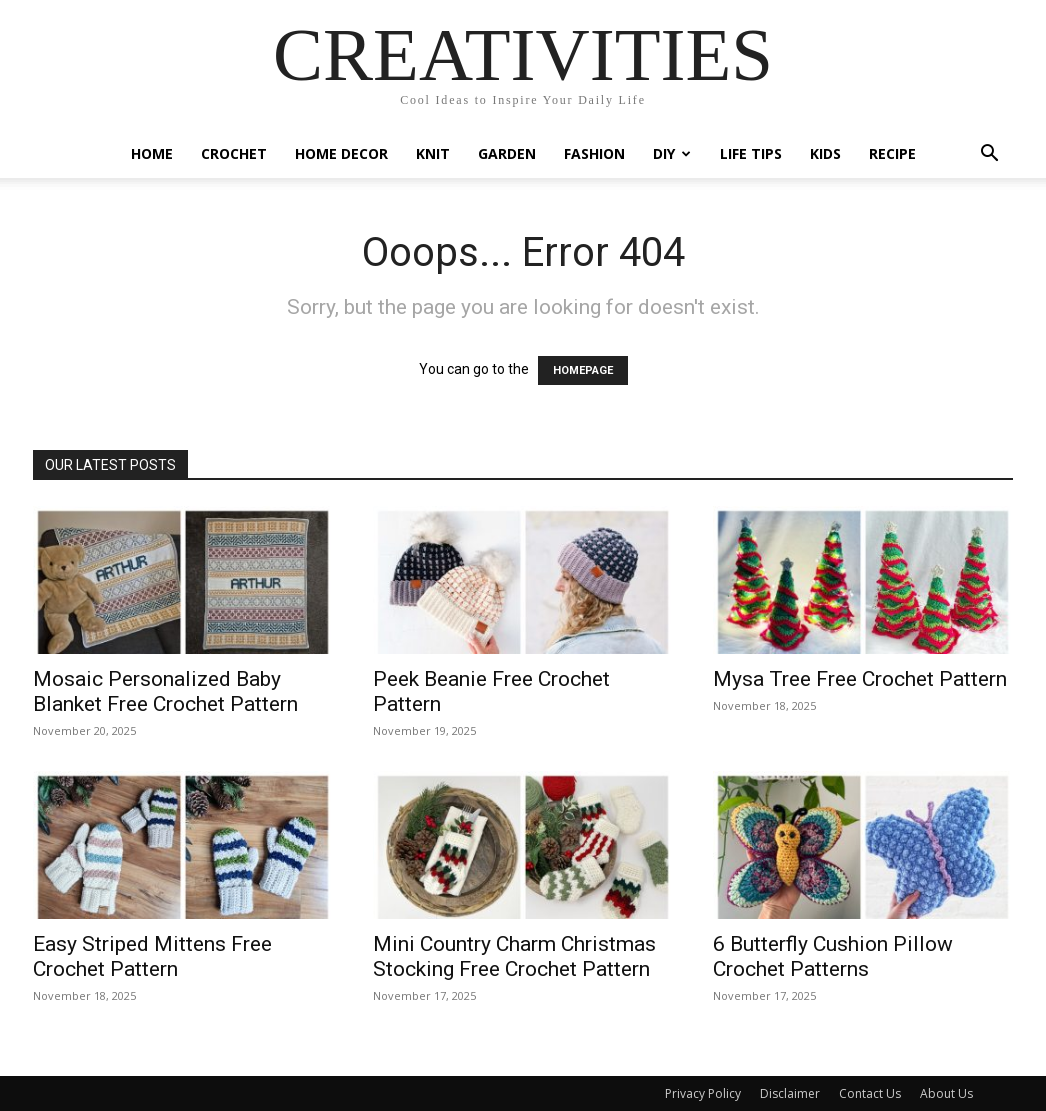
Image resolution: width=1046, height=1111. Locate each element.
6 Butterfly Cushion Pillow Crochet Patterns (833, 956)
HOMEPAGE (583, 370)
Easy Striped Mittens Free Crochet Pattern (152, 956)
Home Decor (341, 153)
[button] (989, 155)
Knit (433, 153)
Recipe (892, 153)
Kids (825, 153)
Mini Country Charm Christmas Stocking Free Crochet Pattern (514, 956)
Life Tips (751, 153)
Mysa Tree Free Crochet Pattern (860, 679)
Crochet (234, 153)
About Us (946, 1093)
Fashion (594, 153)
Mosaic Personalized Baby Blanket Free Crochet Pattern (165, 691)
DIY (672, 153)
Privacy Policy (703, 1093)
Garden (507, 153)
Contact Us (870, 1093)
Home (152, 153)
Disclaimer (790, 1093)
